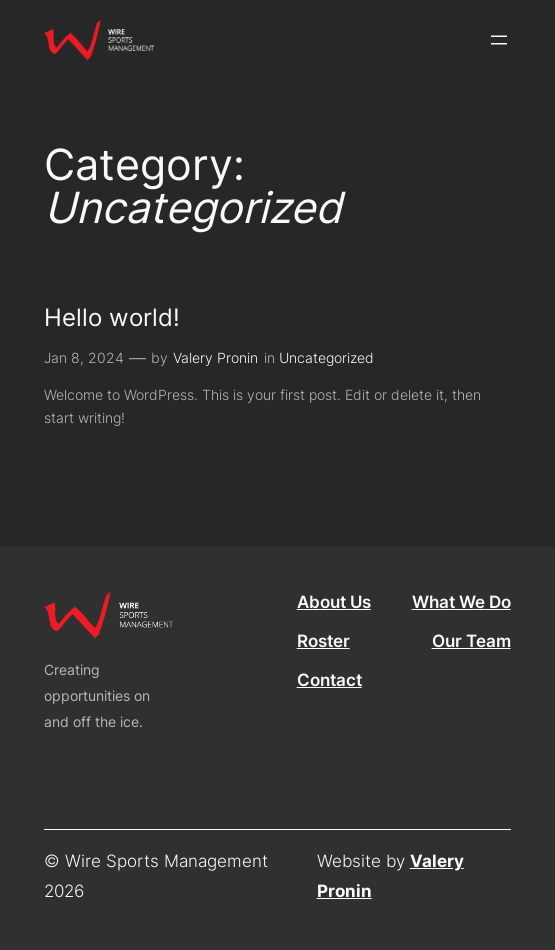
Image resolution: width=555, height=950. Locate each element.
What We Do (461, 602)
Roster (323, 641)
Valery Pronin (215, 357)
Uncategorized (326, 357)
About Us (334, 602)
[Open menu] (499, 40)
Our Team (471, 641)
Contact (329, 680)
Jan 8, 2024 (84, 357)
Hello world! (112, 318)
